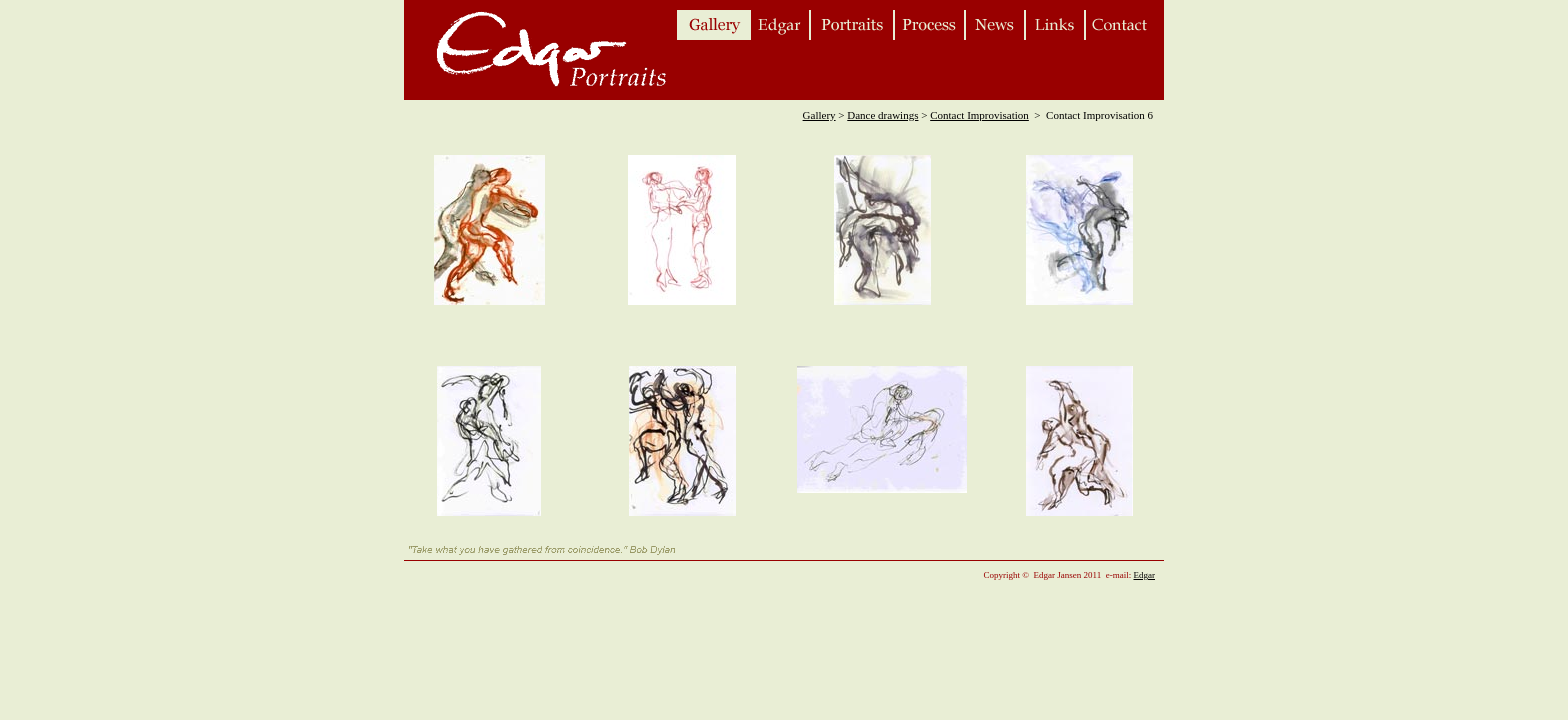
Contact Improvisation (979, 115)
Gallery (819, 115)
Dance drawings (882, 115)
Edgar (1145, 575)
